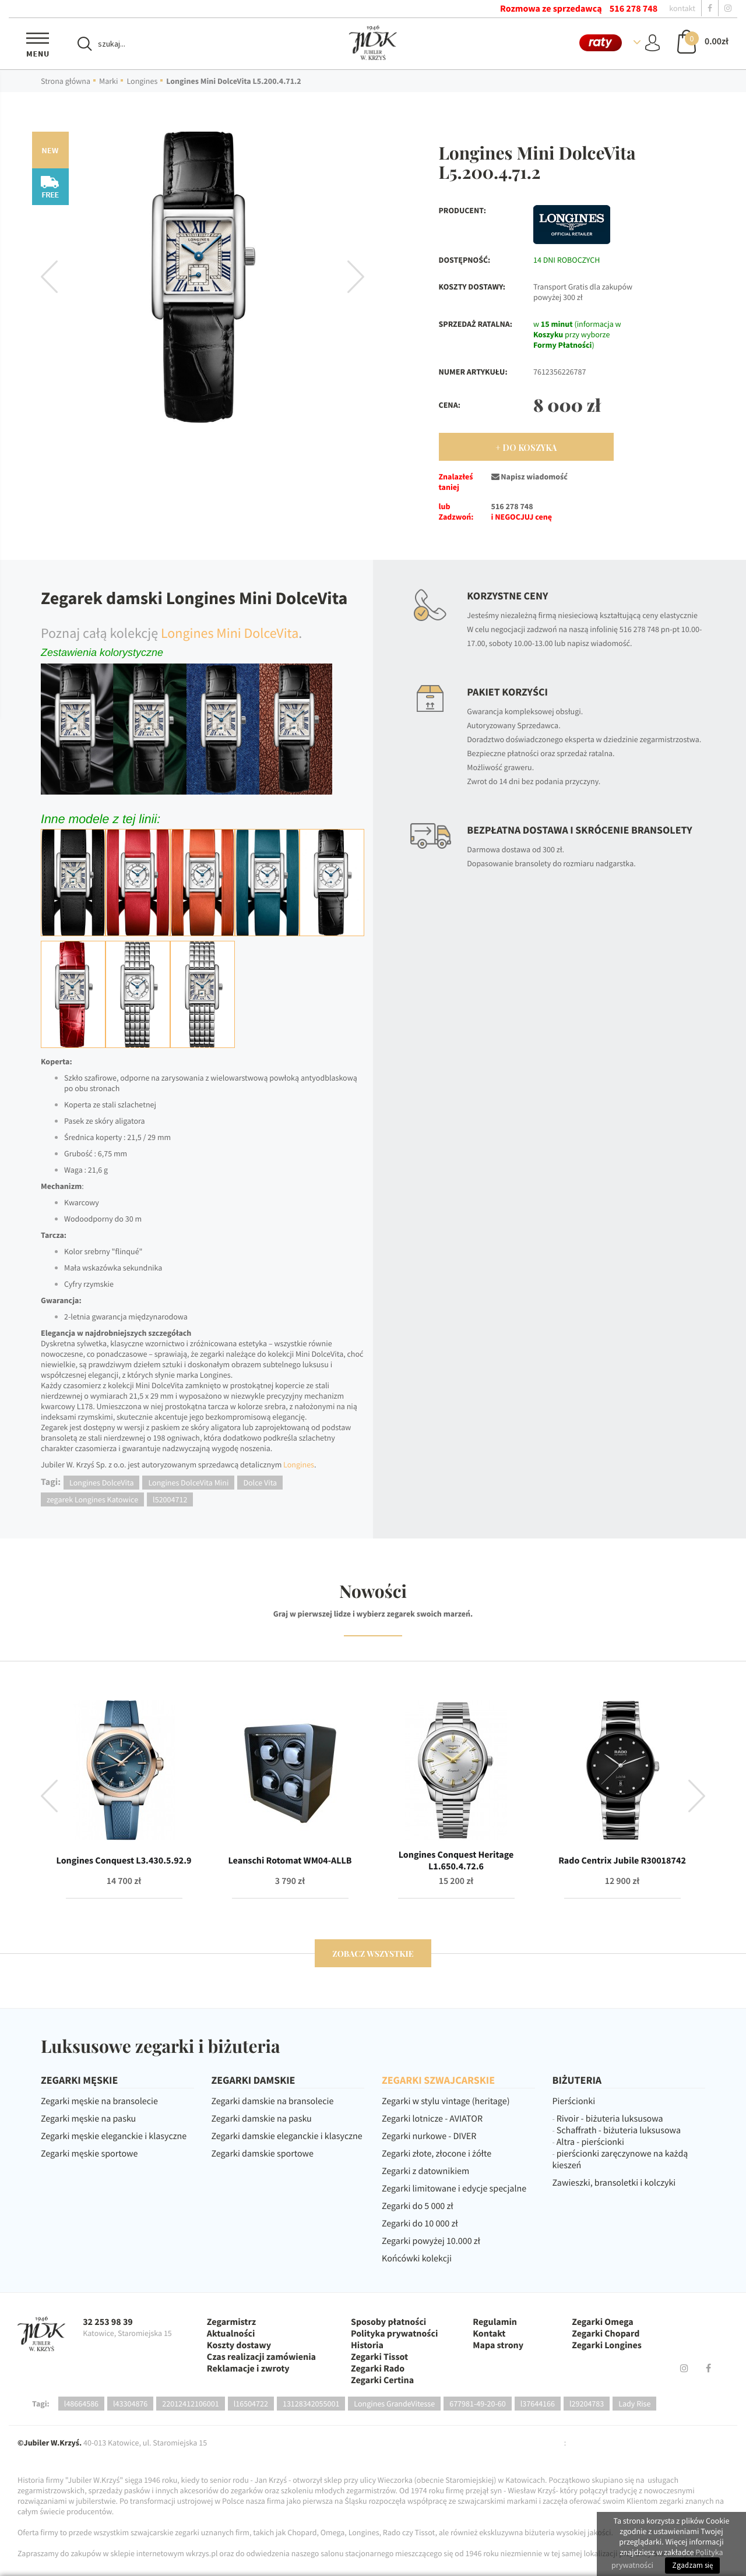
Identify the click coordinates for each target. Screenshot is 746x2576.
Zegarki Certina (382, 2380)
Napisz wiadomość (529, 476)
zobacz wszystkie (372, 1953)
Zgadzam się (692, 2565)
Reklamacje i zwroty (248, 2368)
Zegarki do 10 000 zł (420, 2223)
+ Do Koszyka (526, 447)
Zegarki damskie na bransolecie (273, 2101)
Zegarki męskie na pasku (88, 2119)
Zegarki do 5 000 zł (417, 2206)
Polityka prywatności (394, 2333)
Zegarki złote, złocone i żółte (436, 2153)
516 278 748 (633, 9)
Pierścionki (574, 2101)
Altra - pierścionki (590, 2142)
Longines (141, 81)
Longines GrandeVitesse (394, 2403)
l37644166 (537, 2403)
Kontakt (489, 2333)
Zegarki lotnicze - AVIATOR (432, 2119)
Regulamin (495, 2322)
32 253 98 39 (108, 2322)
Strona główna (65, 81)
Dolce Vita (260, 1482)
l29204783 (586, 2403)
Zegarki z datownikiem (425, 2171)
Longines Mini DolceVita (229, 633)
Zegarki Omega (602, 2322)
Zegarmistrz (231, 2322)
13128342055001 (311, 2403)
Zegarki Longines (607, 2345)
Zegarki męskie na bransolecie (99, 2101)
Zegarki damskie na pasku (262, 2119)
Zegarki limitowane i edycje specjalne (454, 2188)
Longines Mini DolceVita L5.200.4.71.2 (233, 81)
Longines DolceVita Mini (188, 1482)
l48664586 (81, 2403)
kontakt (682, 8)
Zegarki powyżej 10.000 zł (431, 2241)
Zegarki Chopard (605, 2333)
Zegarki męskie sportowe (89, 2153)
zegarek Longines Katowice (92, 1499)
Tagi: (41, 2403)
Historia (367, 2345)
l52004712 (170, 1499)
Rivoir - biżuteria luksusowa (610, 2119)
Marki (108, 81)
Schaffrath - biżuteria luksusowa (619, 2130)
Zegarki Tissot (379, 2357)
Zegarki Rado (377, 2368)
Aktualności (231, 2333)
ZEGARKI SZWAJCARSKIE (438, 2080)
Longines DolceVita (101, 1482)
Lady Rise (634, 2403)
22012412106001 (190, 2403)
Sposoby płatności (388, 2322)
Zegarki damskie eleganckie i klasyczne (287, 2136)
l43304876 (130, 2403)
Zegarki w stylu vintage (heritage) (446, 2101)
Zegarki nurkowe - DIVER (429, 2136)
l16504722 (251, 2403)
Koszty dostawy (239, 2345)
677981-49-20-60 (477, 2403)
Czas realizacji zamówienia (261, 2357)
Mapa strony (498, 2345)
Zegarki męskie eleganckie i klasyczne (113, 2136)
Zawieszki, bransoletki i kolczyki (614, 2183)
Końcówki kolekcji (417, 2258)
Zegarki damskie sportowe (263, 2153)
